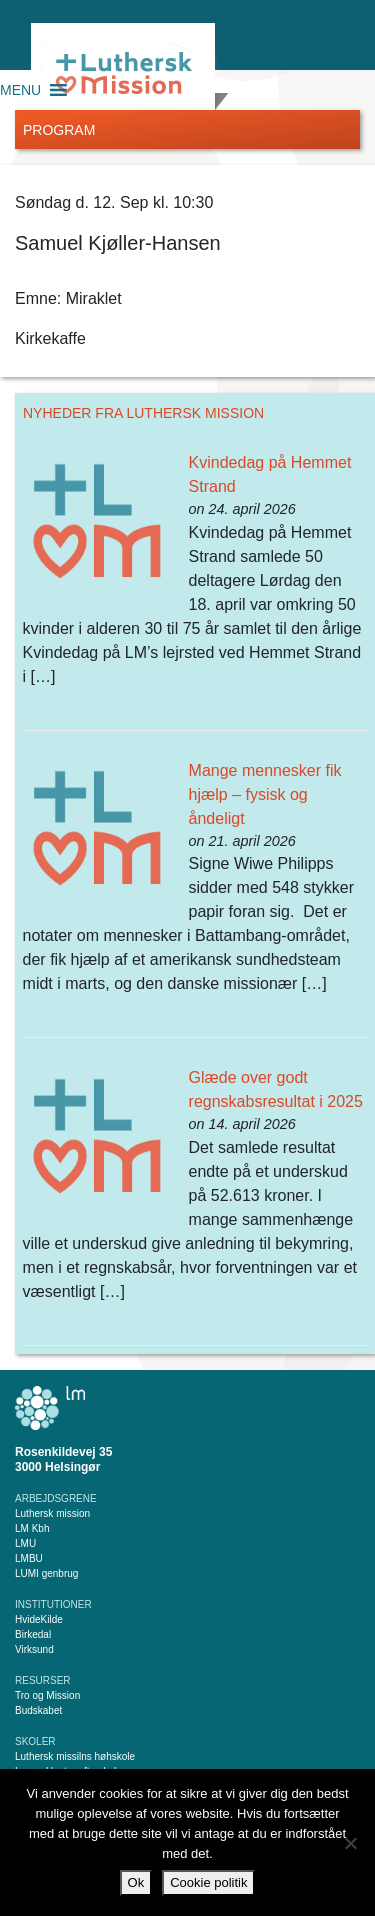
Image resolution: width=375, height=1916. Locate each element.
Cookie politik (208, 1882)
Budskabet (38, 1710)
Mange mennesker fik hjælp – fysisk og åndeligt (265, 794)
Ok (136, 1882)
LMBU (29, 1558)
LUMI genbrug (46, 1573)
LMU (25, 1543)
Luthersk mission (52, 1513)
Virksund (34, 1649)
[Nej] (350, 1843)
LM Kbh (32, 1528)
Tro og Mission (47, 1695)
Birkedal (33, 1634)
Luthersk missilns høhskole (75, 1756)
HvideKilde (39, 1619)
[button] (20, 90)
